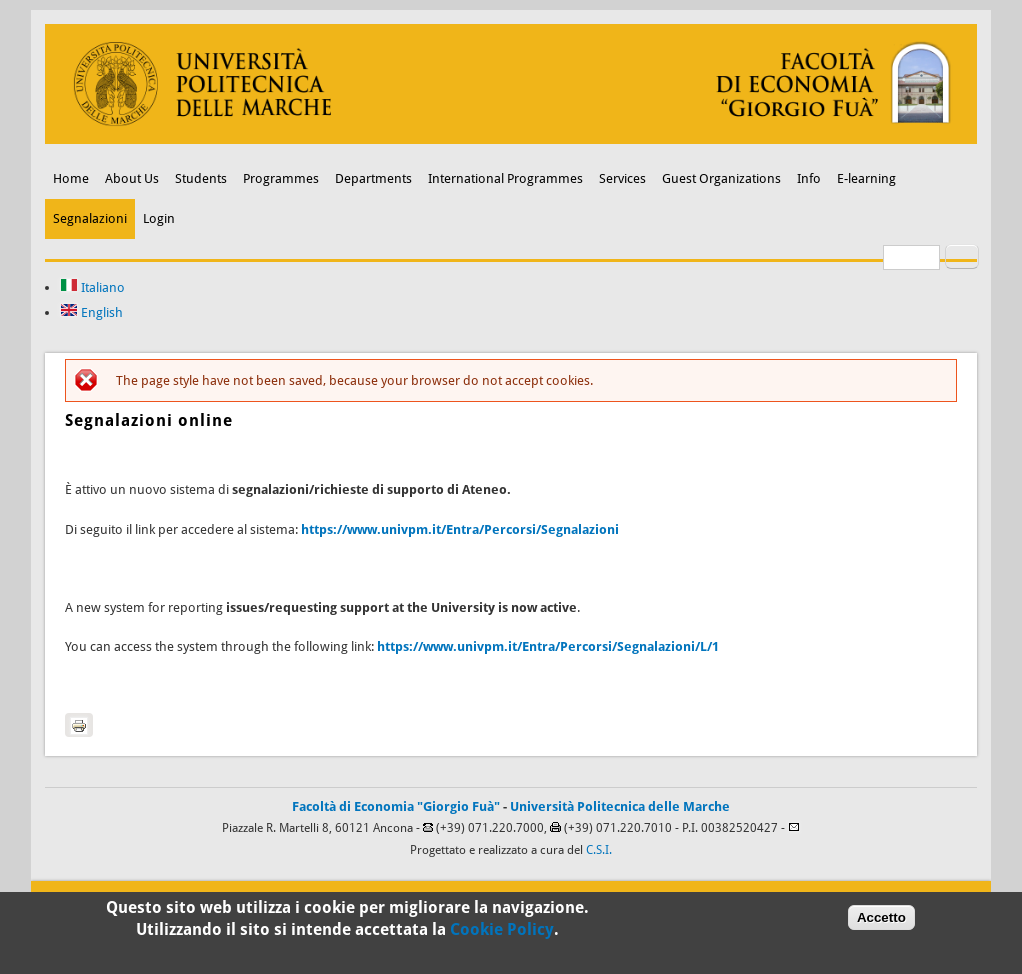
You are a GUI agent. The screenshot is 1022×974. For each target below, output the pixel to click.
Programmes (281, 178)
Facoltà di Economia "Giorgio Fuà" (396, 806)
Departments (373, 178)
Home (71, 178)
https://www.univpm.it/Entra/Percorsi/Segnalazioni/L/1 (548, 646)
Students (201, 178)
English (91, 312)
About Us (132, 178)
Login (159, 218)
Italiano (92, 287)
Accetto (881, 920)
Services (622, 178)
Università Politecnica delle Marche (620, 806)
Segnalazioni (90, 218)
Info (809, 178)
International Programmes (505, 178)
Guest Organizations (721, 178)
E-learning (866, 178)
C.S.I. (599, 850)
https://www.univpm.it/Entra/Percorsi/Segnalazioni (460, 529)
